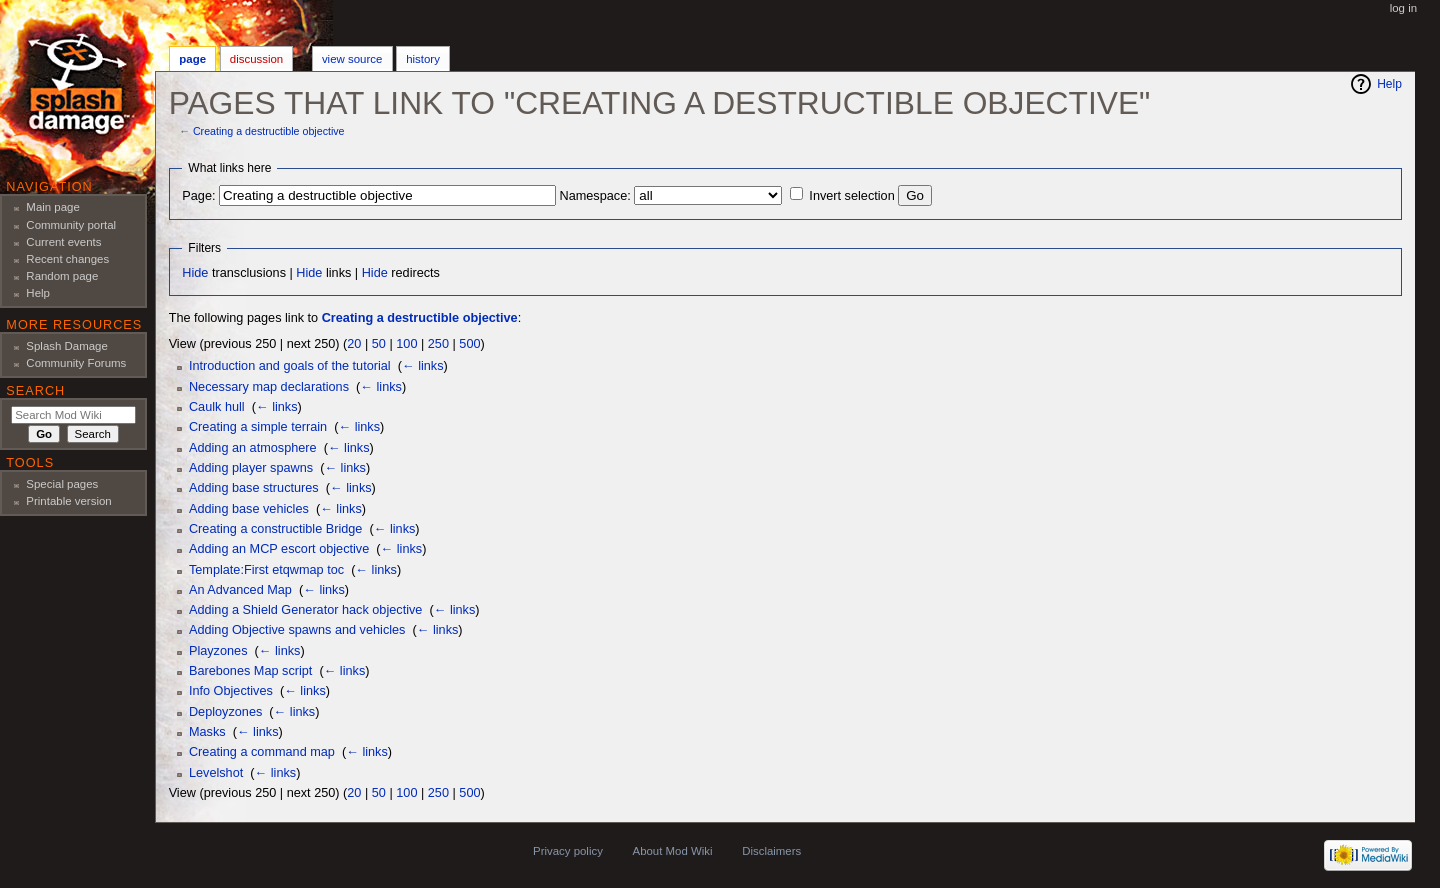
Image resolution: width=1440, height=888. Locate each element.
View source (352, 59)
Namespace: (595, 196)
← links (423, 366)
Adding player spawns (251, 468)
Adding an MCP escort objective (279, 549)
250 (438, 344)
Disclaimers (771, 851)
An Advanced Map (240, 590)
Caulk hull (217, 407)
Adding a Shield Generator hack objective (305, 610)
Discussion (256, 59)
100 (406, 344)
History (423, 59)
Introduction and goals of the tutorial (290, 366)
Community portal (71, 225)
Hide (195, 273)
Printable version (68, 501)
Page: (198, 196)
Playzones (218, 651)
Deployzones (225, 712)
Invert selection (851, 196)
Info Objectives (231, 691)
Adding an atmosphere (253, 448)
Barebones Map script (250, 671)
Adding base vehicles (249, 509)
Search (35, 391)
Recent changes (67, 259)
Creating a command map (262, 752)
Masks (207, 732)
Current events (63, 242)
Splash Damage (67, 346)
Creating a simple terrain (258, 427)
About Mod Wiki (673, 851)
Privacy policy (568, 851)
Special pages (62, 484)
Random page (62, 276)
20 (354, 344)
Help (1389, 84)
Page (192, 59)
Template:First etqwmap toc (266, 570)
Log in (1403, 8)
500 (469, 344)
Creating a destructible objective (269, 131)
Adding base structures (254, 488)
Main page (53, 207)
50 (379, 344)
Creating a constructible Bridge (276, 529)
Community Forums (76, 363)
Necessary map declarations (269, 387)
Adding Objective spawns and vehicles (297, 630)
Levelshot (216, 773)
